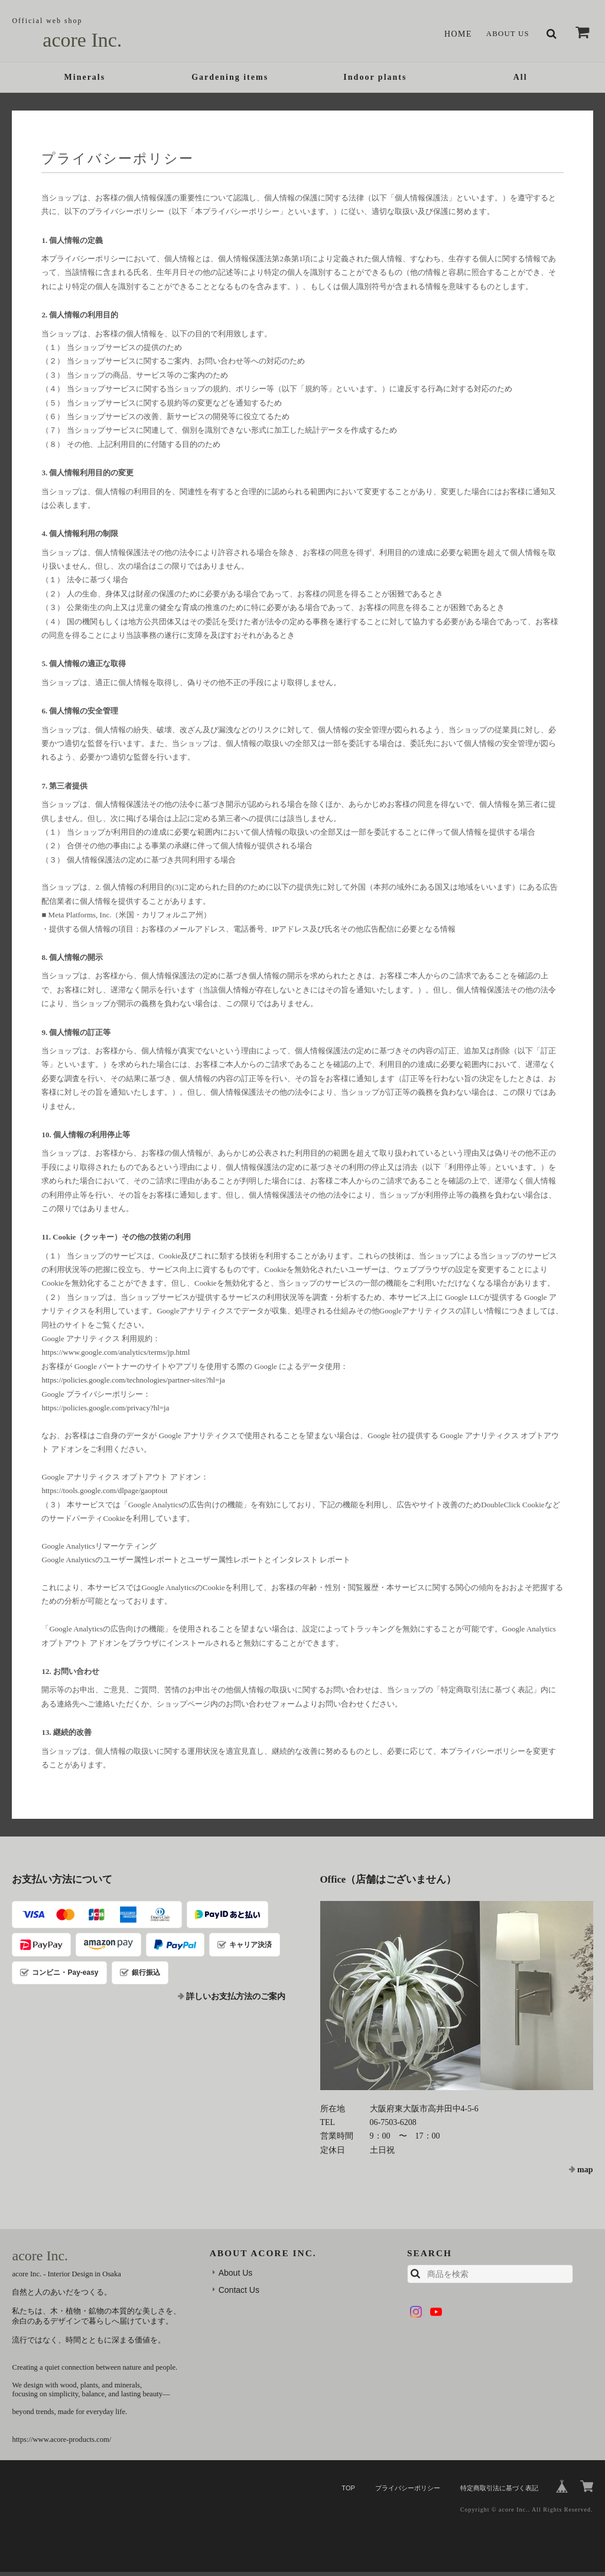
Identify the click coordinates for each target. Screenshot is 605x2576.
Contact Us (239, 2294)
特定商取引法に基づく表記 (499, 2491)
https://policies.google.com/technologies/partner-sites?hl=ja (133, 1384)
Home (453, 34)
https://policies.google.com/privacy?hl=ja (105, 1411)
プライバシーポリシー (407, 2491)
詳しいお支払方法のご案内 (235, 2000)
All (520, 79)
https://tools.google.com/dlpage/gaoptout (104, 1494)
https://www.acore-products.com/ (61, 2443)
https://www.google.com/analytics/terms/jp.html (115, 1356)
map (585, 2173)
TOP (347, 2491)
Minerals (85, 79)
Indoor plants (374, 79)
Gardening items (229, 79)
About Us (505, 34)
